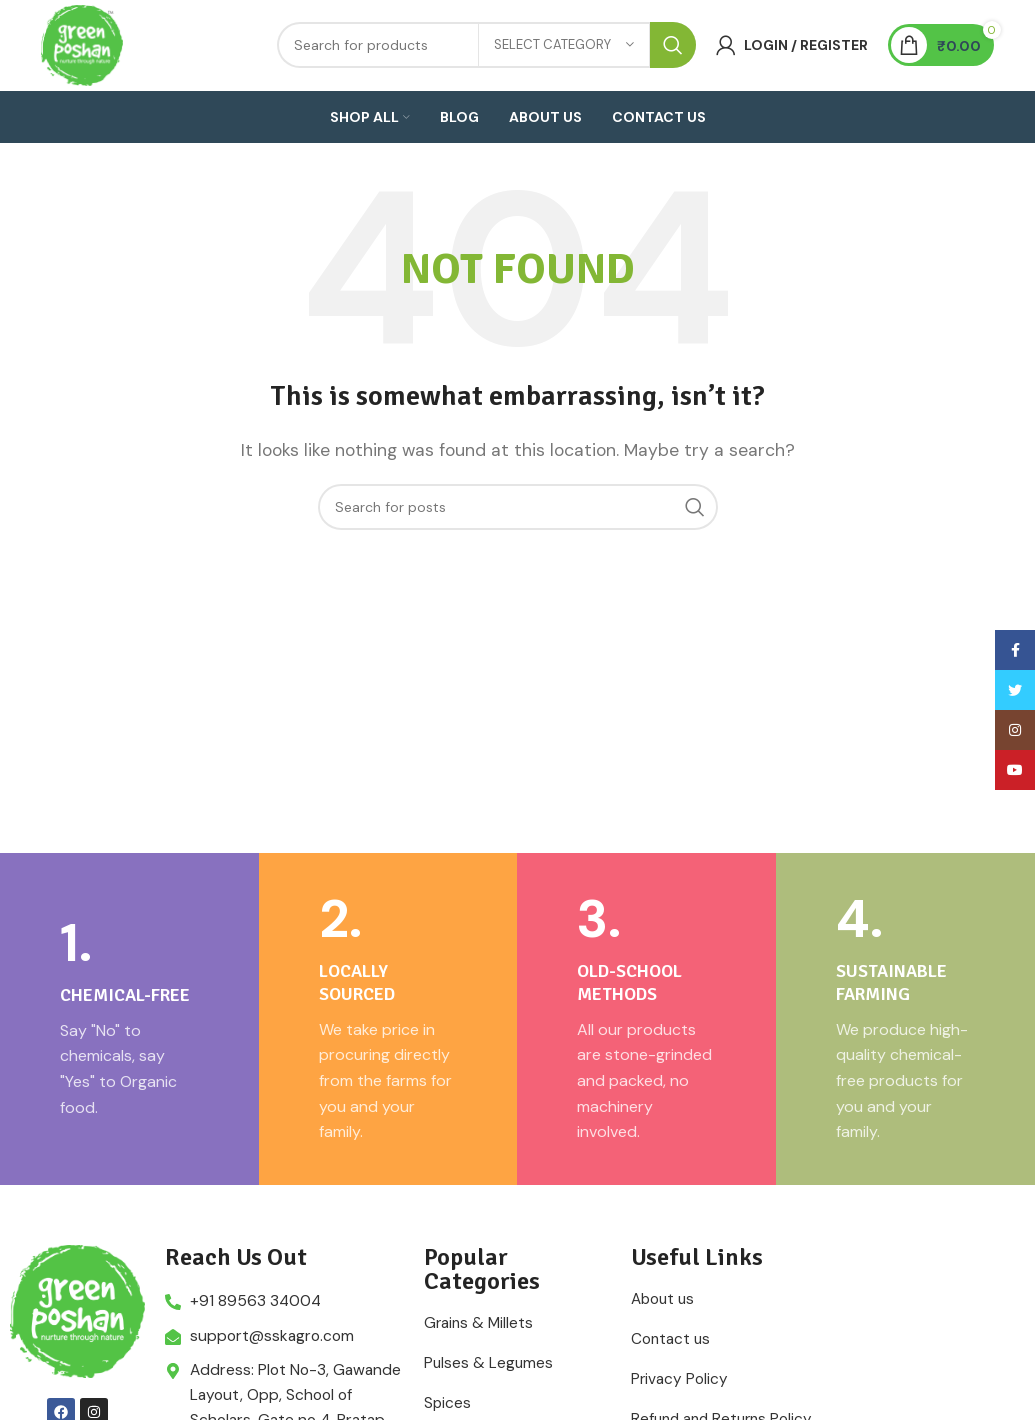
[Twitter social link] (1015, 690)
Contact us (672, 1381)
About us (665, 1341)
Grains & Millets (480, 1365)
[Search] (518, 549)
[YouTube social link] (1015, 770)
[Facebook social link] (1015, 650)
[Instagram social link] (1015, 730)
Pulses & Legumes (489, 1405)
